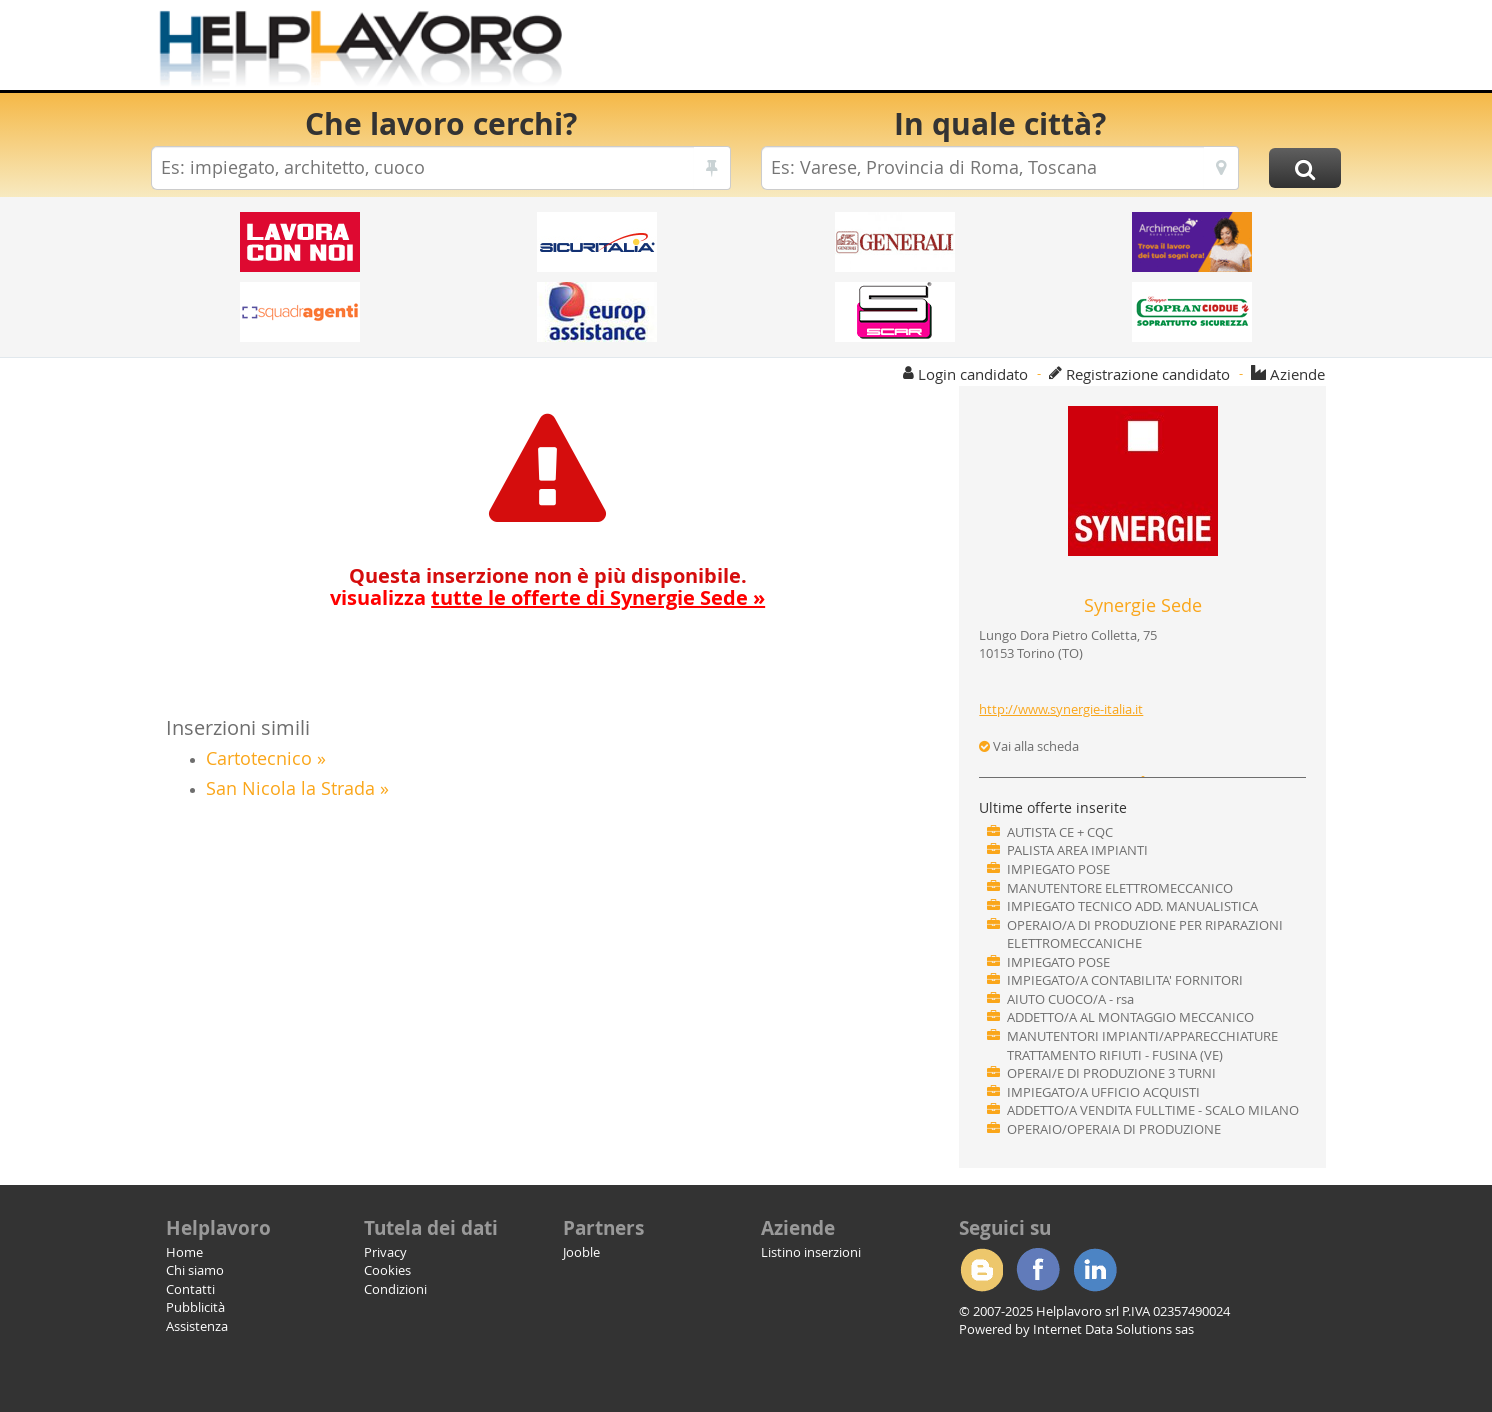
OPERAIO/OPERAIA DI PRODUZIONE (1114, 1129)
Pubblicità (195, 1307)
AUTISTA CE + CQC (1060, 832)
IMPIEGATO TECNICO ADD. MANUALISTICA (1132, 906)
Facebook (1038, 1270)
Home (184, 1252)
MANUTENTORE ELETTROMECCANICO (1120, 888)
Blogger (981, 1270)
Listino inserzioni (811, 1252)
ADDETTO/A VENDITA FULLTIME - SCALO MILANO (1153, 1110)
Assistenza (197, 1326)
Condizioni (395, 1289)
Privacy (385, 1252)
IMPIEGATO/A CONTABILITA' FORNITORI (1125, 980)
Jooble (581, 1252)
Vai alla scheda (1029, 746)
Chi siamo (195, 1270)
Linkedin (1095, 1270)
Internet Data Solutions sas (1113, 1329)
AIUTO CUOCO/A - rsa (1070, 999)
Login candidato (973, 374)
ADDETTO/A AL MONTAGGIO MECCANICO (1130, 1017)
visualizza (547, 597)
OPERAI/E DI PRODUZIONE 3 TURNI (1111, 1073)
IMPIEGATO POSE (1058, 869)
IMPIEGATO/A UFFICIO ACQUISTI (1103, 1092)
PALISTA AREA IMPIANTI (1077, 850)
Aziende (1297, 374)
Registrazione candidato (1148, 374)
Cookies (387, 1270)
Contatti (190, 1289)
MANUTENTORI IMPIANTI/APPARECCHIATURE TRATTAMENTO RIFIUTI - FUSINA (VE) (1142, 1045)
